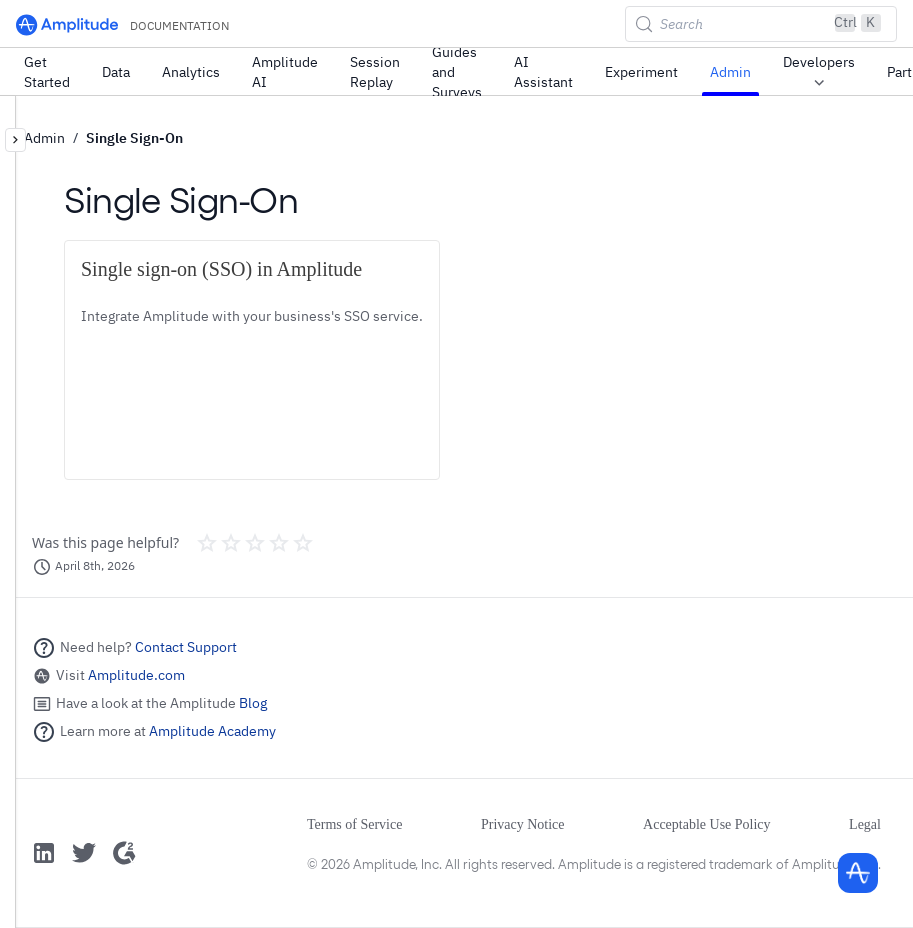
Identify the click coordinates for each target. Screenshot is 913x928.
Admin (730, 72)
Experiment (641, 72)
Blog (253, 703)
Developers (819, 73)
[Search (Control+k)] (761, 24)
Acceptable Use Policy (707, 824)
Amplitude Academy (212, 731)
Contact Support (186, 647)
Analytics (191, 72)
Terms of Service (354, 824)
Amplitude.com (136, 675)
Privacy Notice (523, 824)
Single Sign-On (134, 138)
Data (116, 72)
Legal (865, 824)
